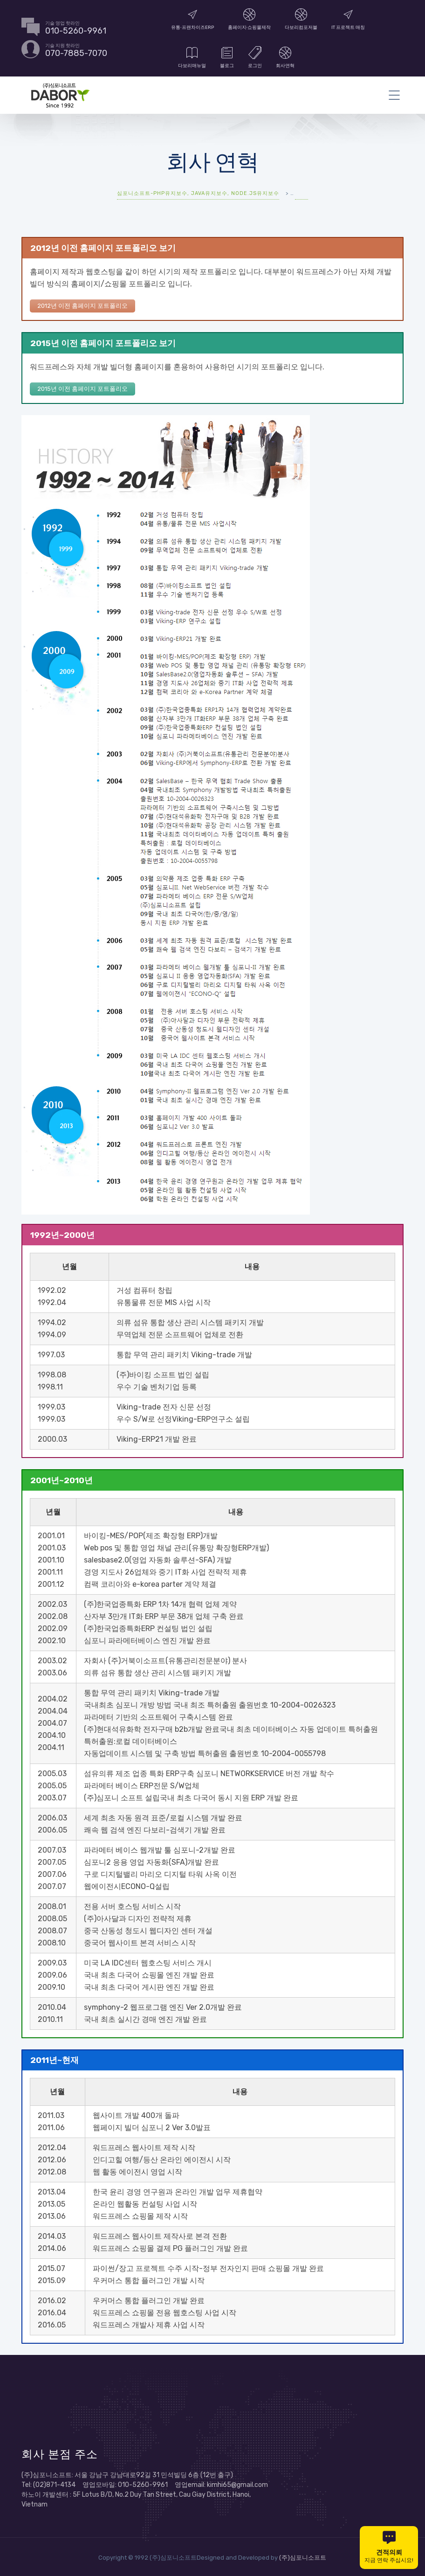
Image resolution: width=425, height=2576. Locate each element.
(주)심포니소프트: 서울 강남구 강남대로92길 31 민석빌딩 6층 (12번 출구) (127, 2473)
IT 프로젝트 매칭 (348, 18)
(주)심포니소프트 (302, 2555)
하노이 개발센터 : (47, 2493)
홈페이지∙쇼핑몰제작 (249, 18)
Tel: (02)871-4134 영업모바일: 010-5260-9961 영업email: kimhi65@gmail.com (144, 2483)
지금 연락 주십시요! (388, 2547)
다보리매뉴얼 (192, 57)
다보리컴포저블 (301, 18)
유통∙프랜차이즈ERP (192, 18)
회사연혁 (285, 57)
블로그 (227, 57)
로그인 (255, 57)
